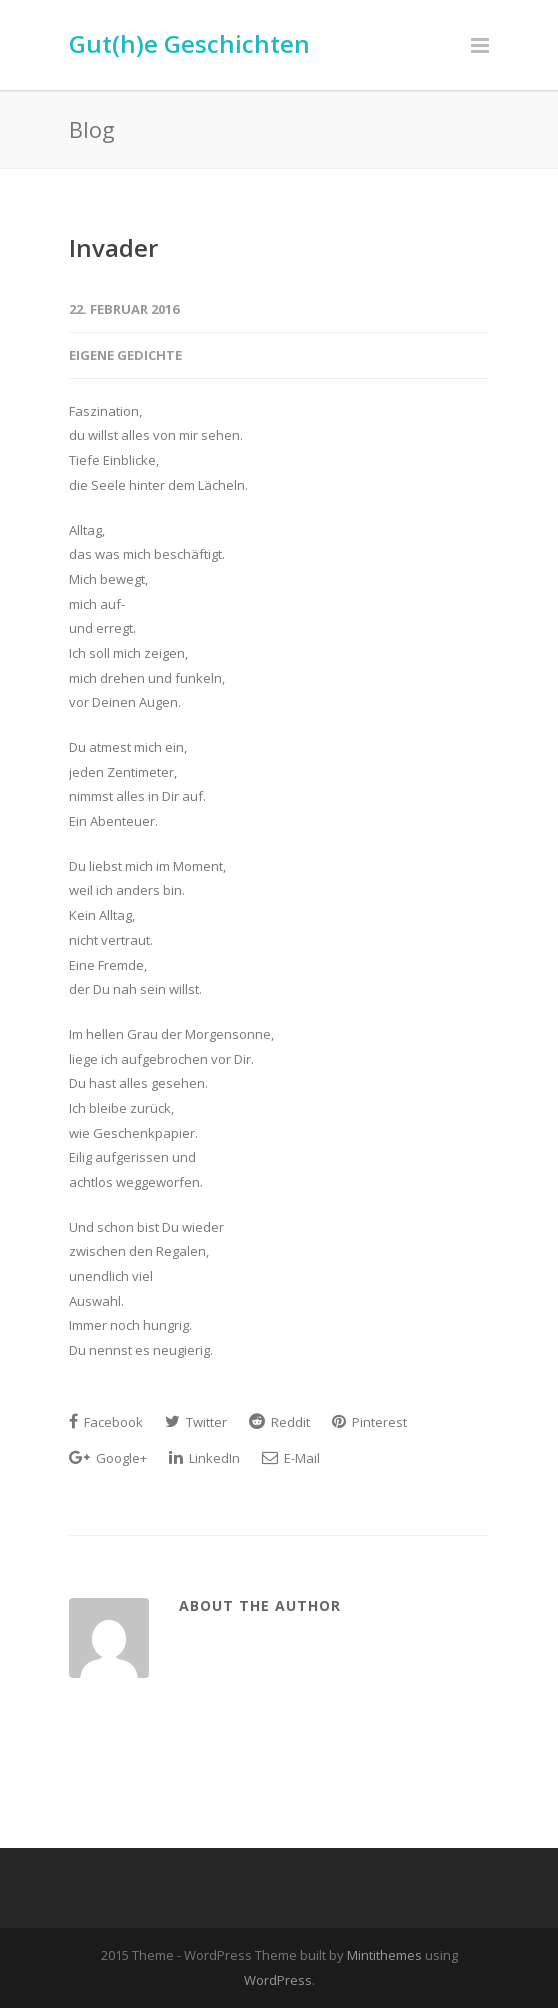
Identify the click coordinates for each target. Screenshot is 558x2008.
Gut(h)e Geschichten (189, 43)
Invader (113, 247)
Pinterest (369, 1422)
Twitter (196, 1422)
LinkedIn (204, 1458)
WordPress (278, 1980)
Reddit (279, 1422)
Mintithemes (384, 1955)
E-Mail (291, 1458)
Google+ (108, 1458)
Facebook (106, 1422)
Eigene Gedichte (125, 355)
